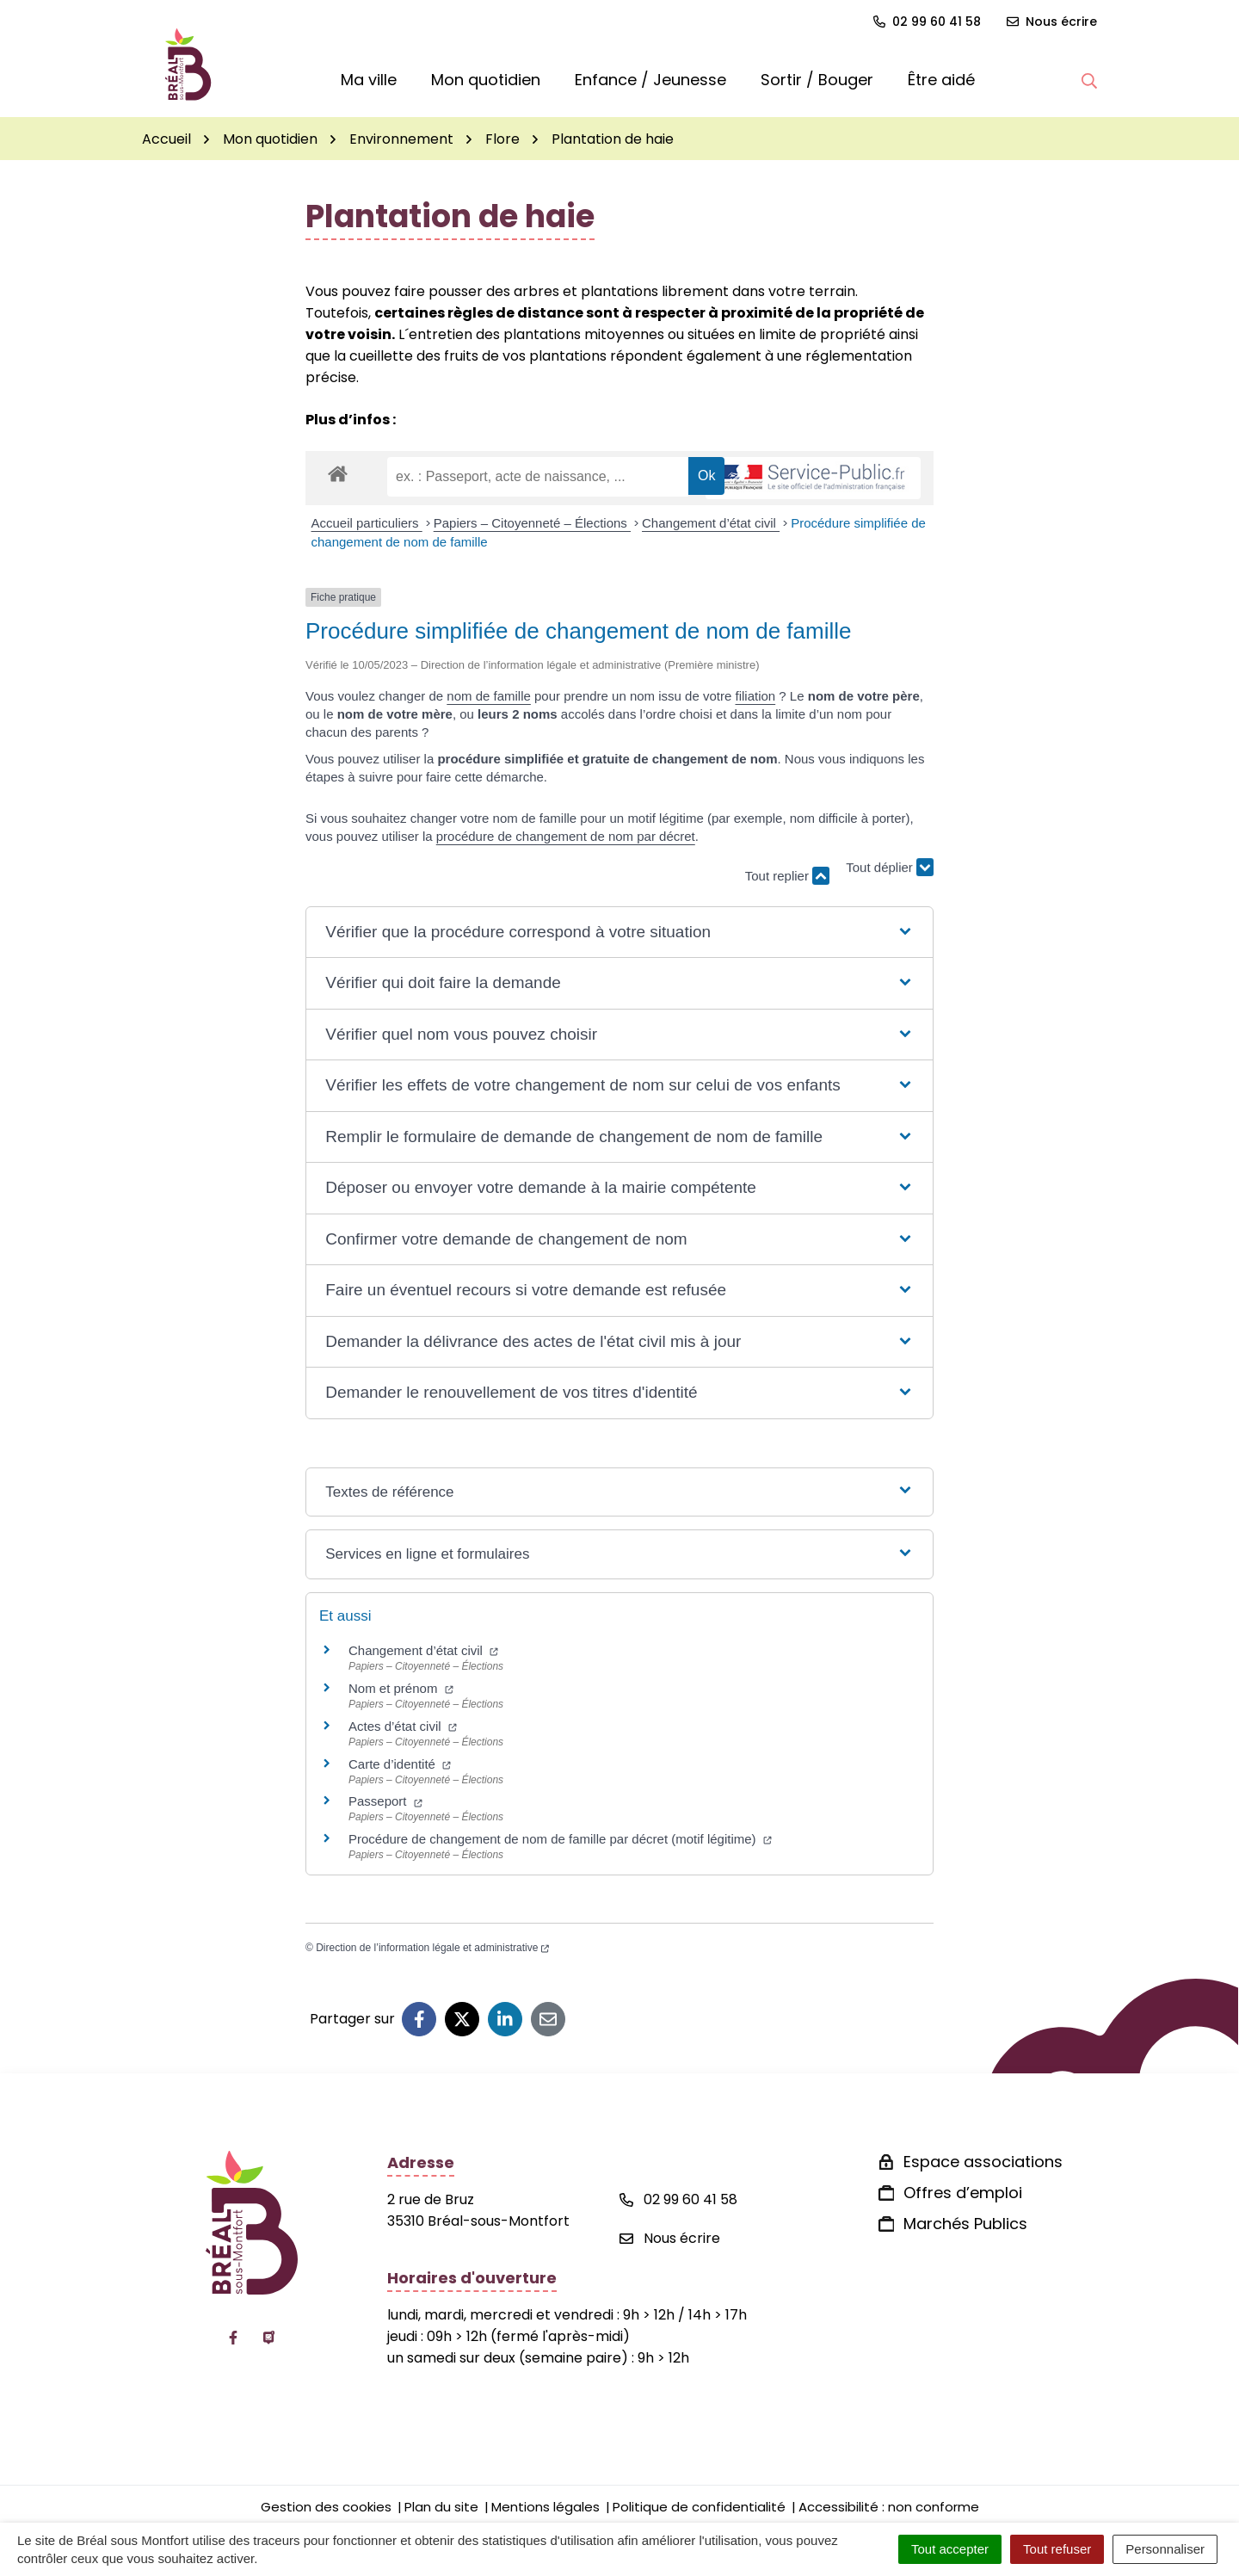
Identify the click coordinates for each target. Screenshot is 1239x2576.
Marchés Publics (965, 2223)
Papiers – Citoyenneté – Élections (532, 523)
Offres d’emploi (962, 2192)
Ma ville (369, 79)
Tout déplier (890, 867)
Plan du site (441, 2507)
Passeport (385, 1801)
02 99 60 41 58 (678, 2199)
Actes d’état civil (402, 1726)
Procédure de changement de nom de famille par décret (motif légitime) (560, 1839)
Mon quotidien (485, 79)
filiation (755, 696)
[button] (1089, 80)
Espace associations (983, 2161)
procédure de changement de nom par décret (565, 836)
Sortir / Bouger (817, 79)
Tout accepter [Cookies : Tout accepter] (950, 2549)
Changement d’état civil (711, 523)
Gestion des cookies (326, 2507)
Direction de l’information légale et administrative (432, 1948)
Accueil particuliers (366, 523)
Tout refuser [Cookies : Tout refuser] (1057, 2549)
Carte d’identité (399, 1764)
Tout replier (787, 876)
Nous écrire (670, 2238)
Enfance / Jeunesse (650, 79)
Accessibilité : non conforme (888, 2507)
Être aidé (941, 79)
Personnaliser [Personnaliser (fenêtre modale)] (1165, 2549)
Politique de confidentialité (699, 2507)
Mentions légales (545, 2507)
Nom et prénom (400, 1688)
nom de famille (489, 696)
